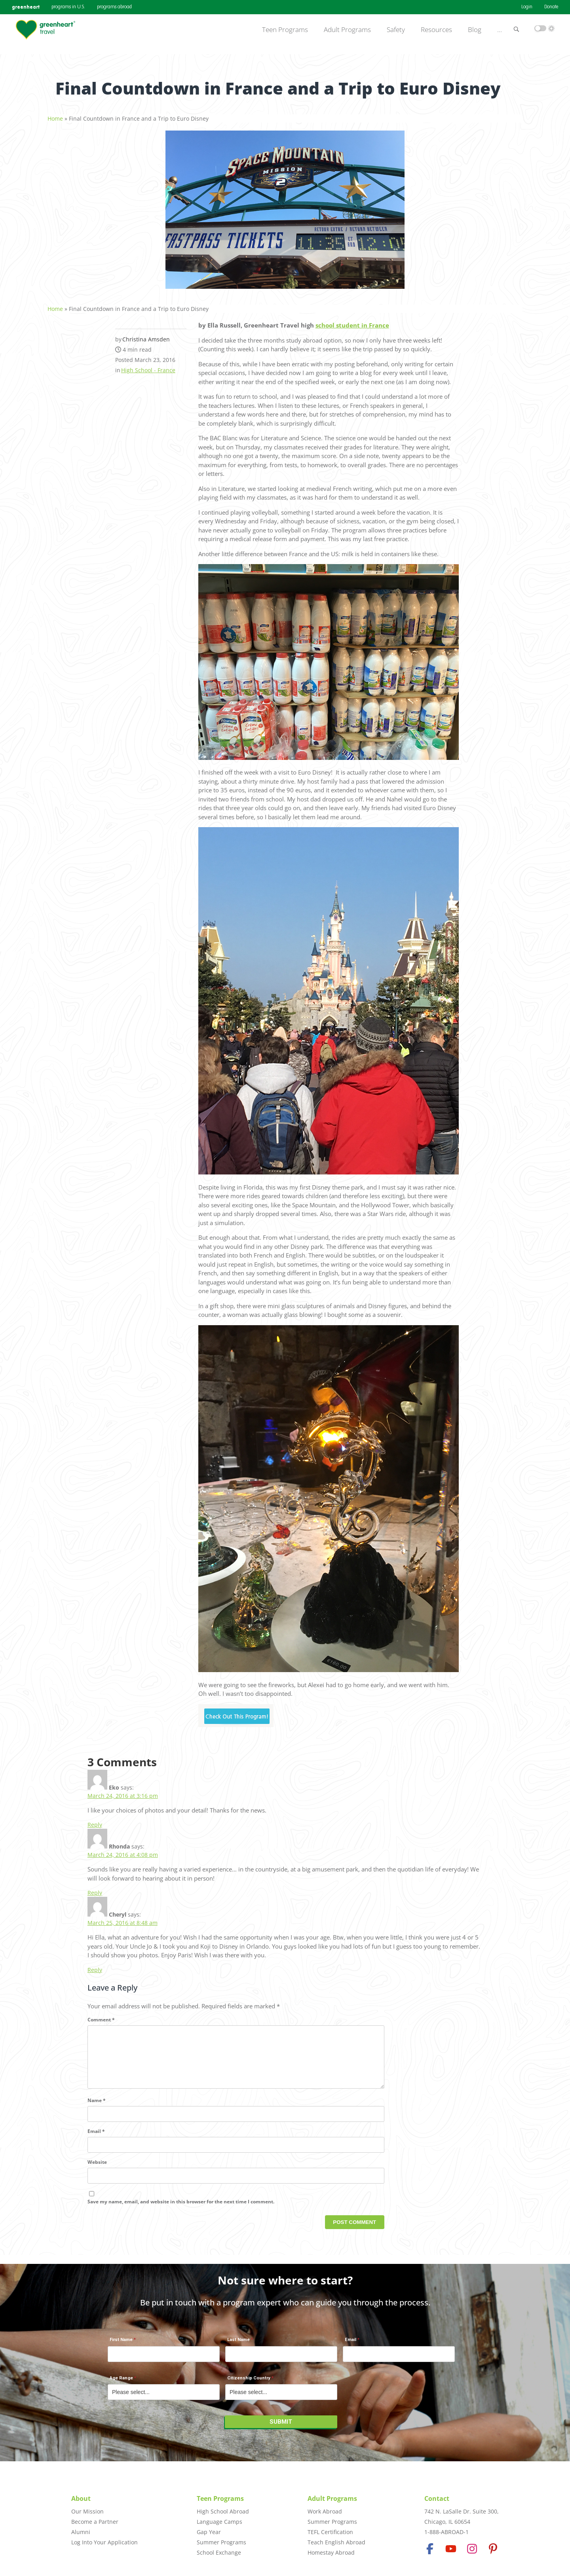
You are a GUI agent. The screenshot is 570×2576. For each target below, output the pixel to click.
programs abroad (114, 7)
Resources (436, 30)
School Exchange (219, 2552)
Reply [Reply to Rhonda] (94, 1888)
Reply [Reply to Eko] (94, 1820)
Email (96, 2139)
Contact (436, 2498)
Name (96, 2108)
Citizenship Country (248, 2382)
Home (55, 114)
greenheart (26, 7)
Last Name (238, 2344)
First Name (121, 2344)
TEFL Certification (330, 2532)
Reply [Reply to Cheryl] (94, 1965)
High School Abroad (223, 2511)
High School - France (148, 366)
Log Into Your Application (104, 2542)
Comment (101, 2015)
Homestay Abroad (331, 2552)
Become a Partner (94, 2521)
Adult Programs (347, 30)
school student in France (352, 321)
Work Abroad (325, 2511)
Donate (551, 7)
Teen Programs (285, 30)
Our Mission (87, 2511)
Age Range (121, 2382)
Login (526, 7)
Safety (396, 30)
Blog (474, 30)
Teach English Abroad (336, 2542)
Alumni (80, 2532)
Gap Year (209, 2532)
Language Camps (219, 2521)
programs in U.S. (68, 7)
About (81, 2498)
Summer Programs (221, 2542)
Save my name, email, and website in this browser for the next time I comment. (180, 2210)
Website (97, 2170)
